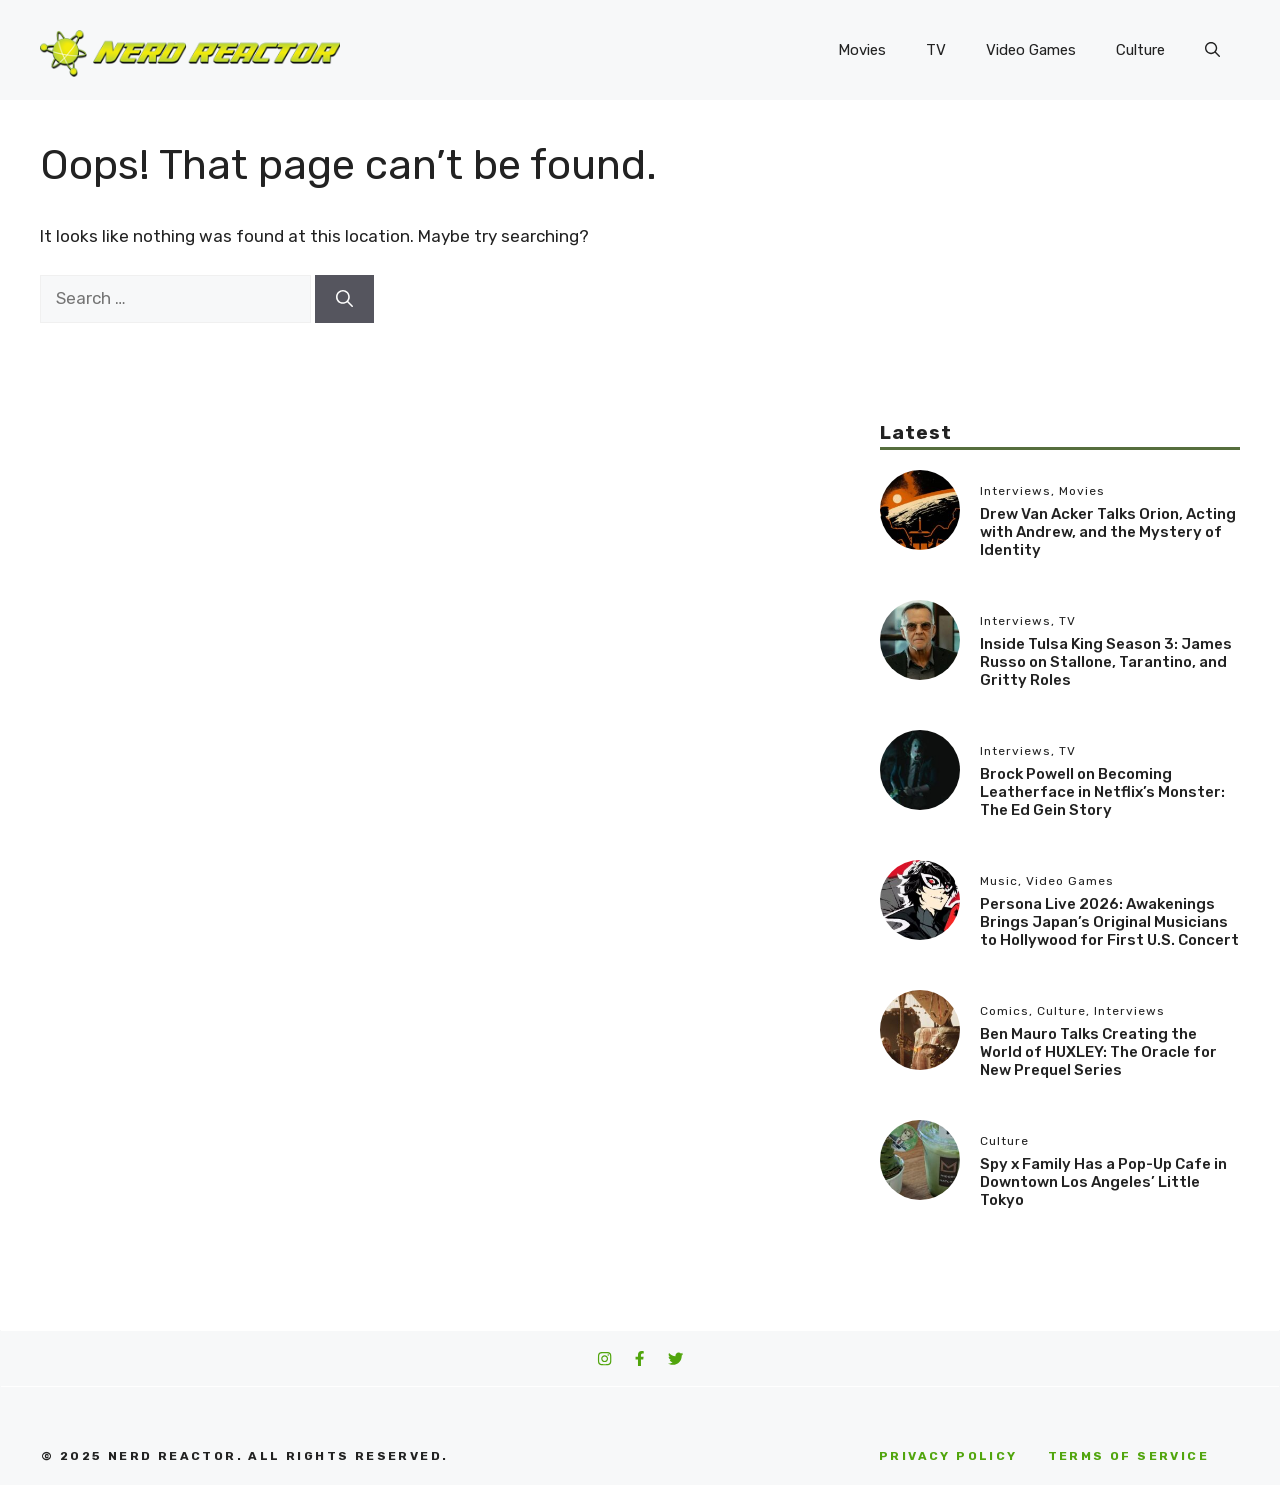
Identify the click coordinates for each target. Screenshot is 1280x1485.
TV (936, 50)
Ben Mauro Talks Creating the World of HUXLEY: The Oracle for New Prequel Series (1098, 1052)
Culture (1140, 50)
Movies (862, 50)
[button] (1212, 50)
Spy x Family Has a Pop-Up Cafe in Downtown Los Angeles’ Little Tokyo (1103, 1182)
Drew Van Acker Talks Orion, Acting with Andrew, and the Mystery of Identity (1108, 532)
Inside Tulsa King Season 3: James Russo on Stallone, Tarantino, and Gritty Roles (1106, 662)
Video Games (1031, 50)
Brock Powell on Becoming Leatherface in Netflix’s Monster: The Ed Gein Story (1102, 792)
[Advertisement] (1060, 280)
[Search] (344, 299)
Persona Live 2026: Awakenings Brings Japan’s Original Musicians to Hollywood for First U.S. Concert (1109, 922)
